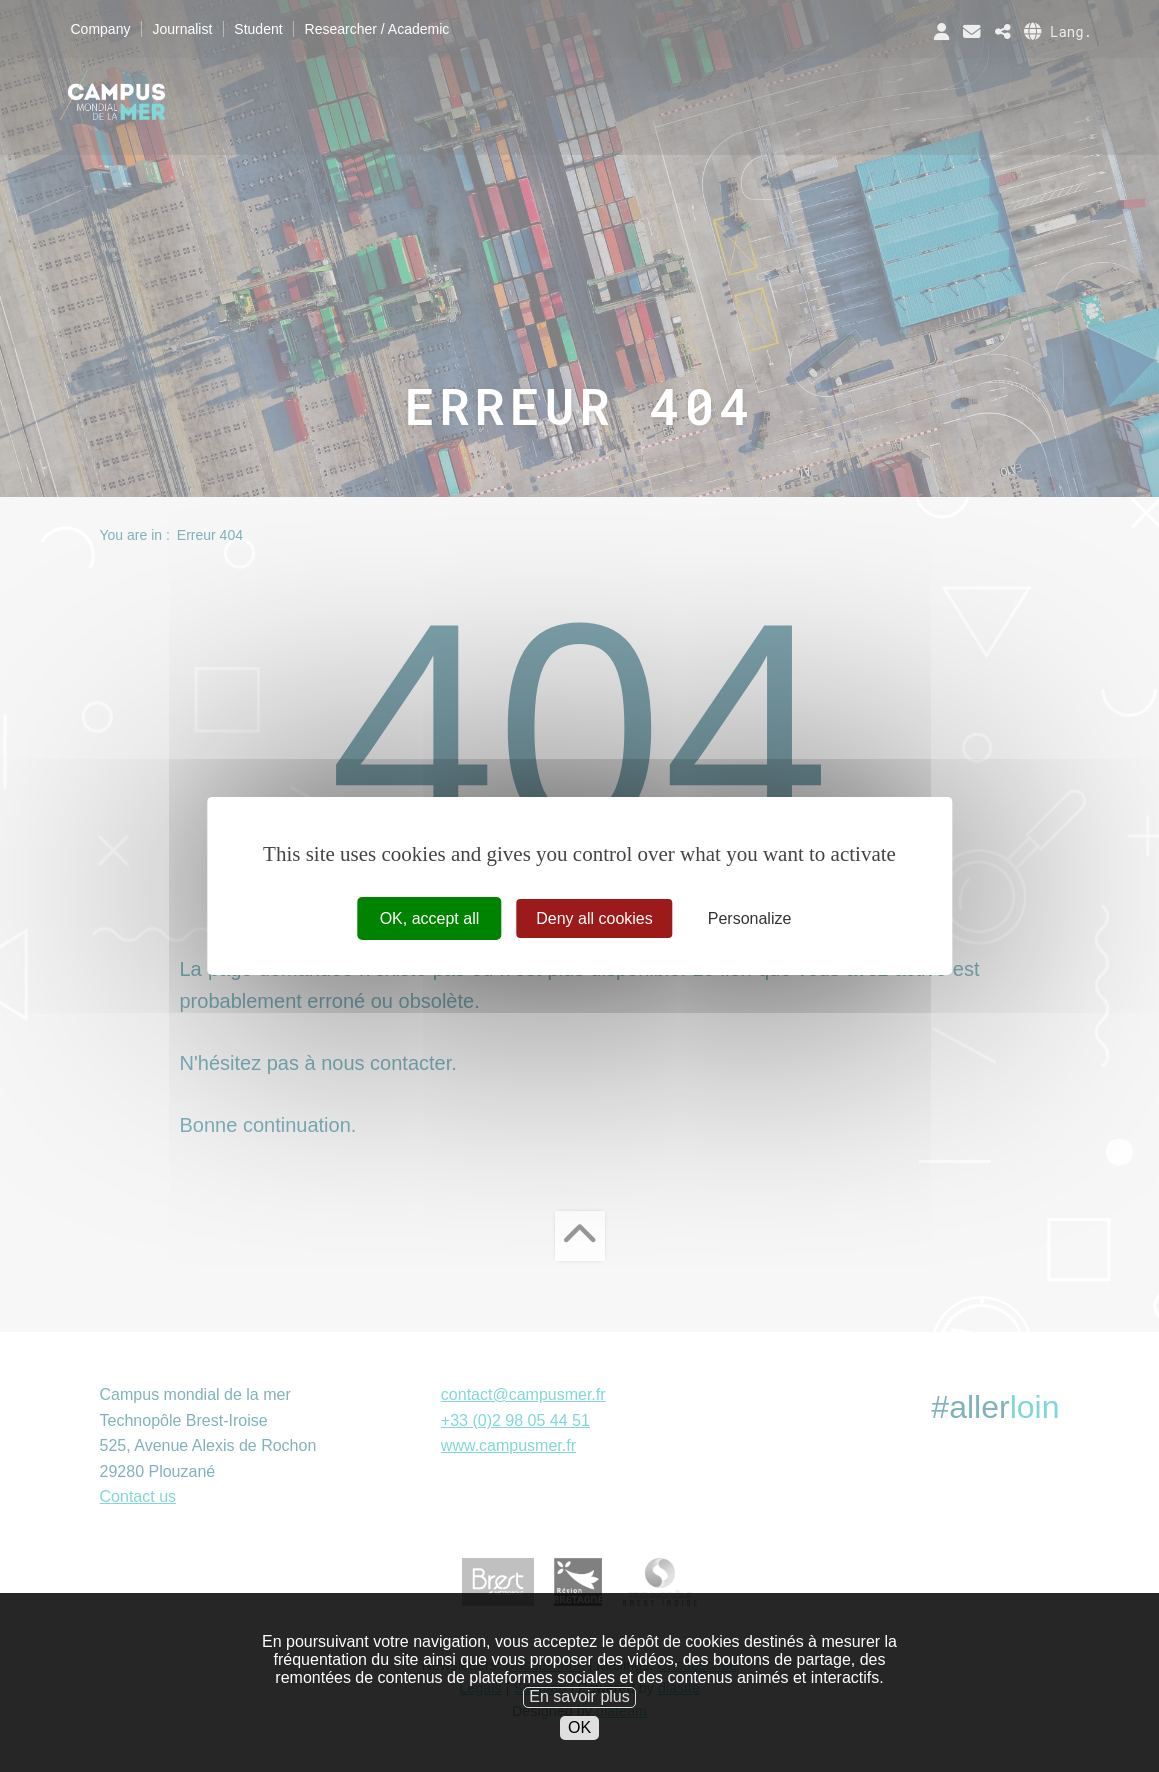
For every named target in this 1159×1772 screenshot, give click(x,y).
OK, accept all (430, 918)
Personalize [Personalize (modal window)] (750, 918)
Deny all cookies (594, 918)
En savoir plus (579, 1726)
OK (579, 1756)
